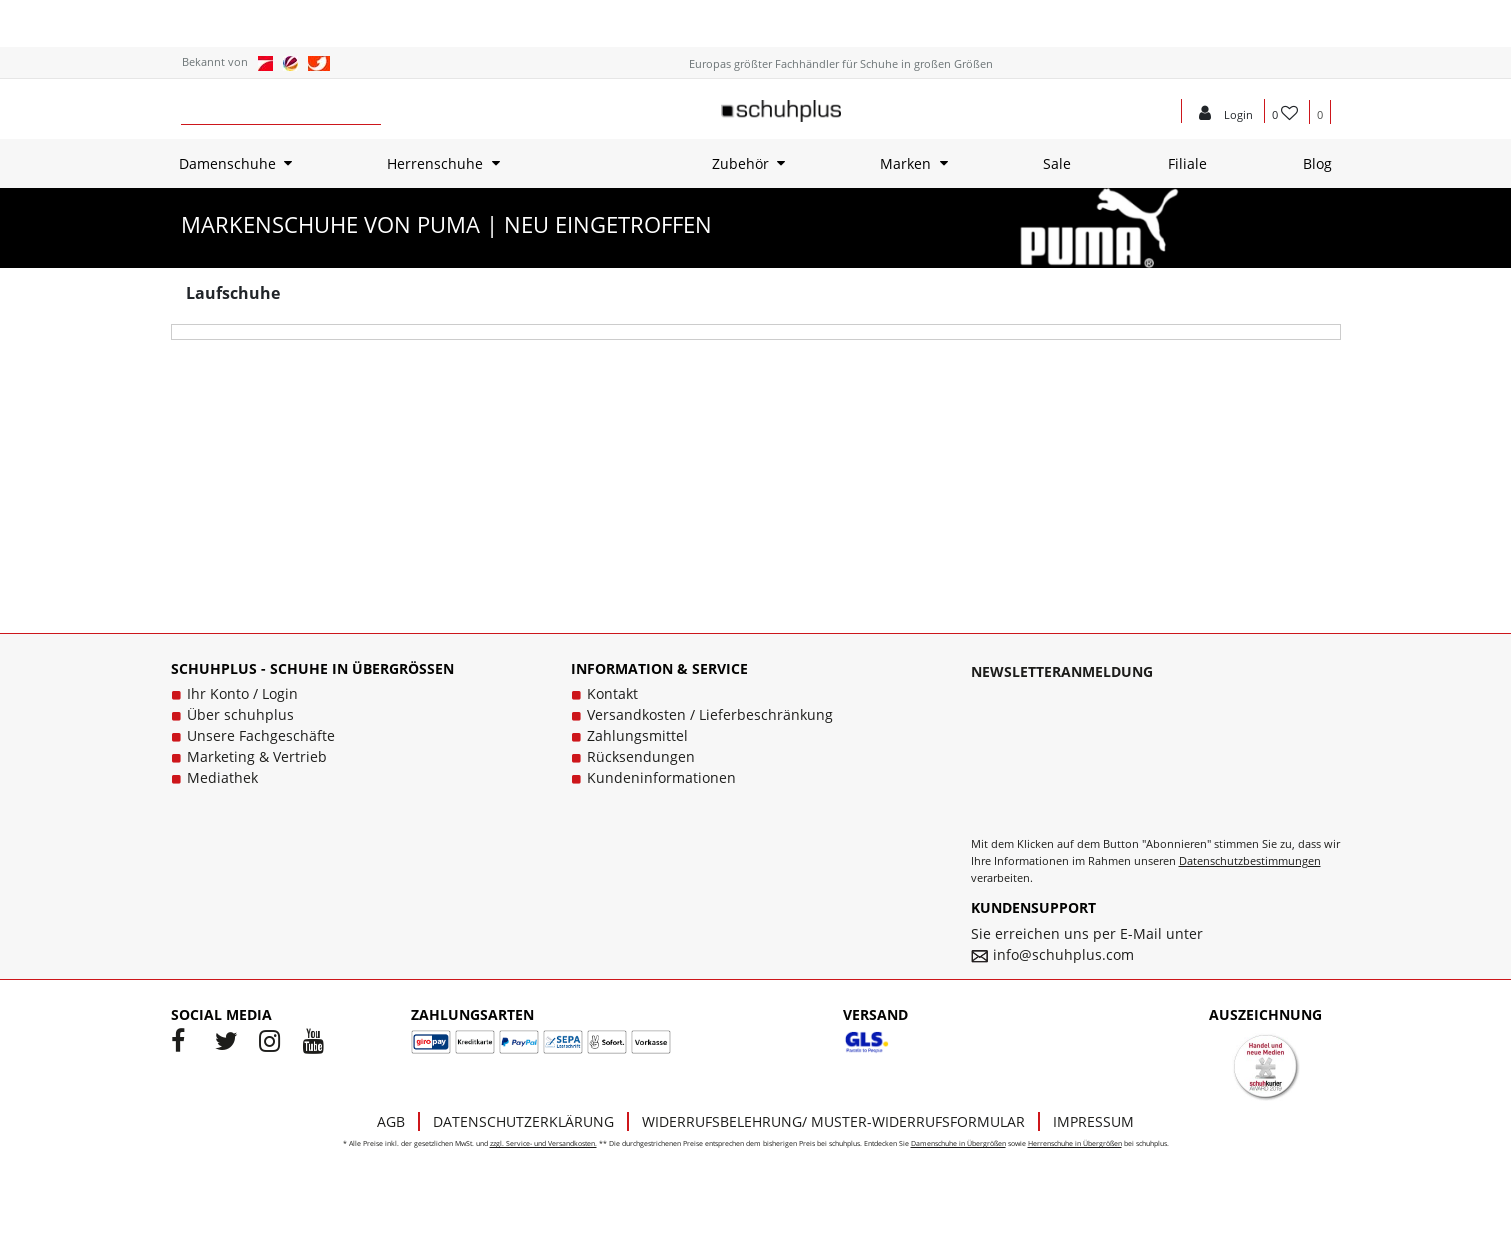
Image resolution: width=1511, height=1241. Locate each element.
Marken (905, 163)
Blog (1317, 163)
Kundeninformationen (661, 777)
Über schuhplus (240, 714)
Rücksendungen (641, 756)
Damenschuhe (227, 163)
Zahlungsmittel (637, 735)
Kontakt (612, 693)
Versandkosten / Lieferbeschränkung (710, 714)
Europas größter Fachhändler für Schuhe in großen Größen (841, 63)
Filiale (1187, 163)
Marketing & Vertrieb (257, 756)
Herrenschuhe (435, 163)
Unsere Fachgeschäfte (261, 735)
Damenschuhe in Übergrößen (958, 1143)
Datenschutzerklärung (523, 1121)
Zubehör (740, 163)
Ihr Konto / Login (242, 693)
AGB (391, 1121)
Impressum (1093, 1121)
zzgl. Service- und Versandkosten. (543, 1143)
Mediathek (222, 777)
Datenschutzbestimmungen (1250, 860)
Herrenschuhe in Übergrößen (1075, 1143)
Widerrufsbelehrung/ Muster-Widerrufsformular (833, 1121)
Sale (1057, 163)
